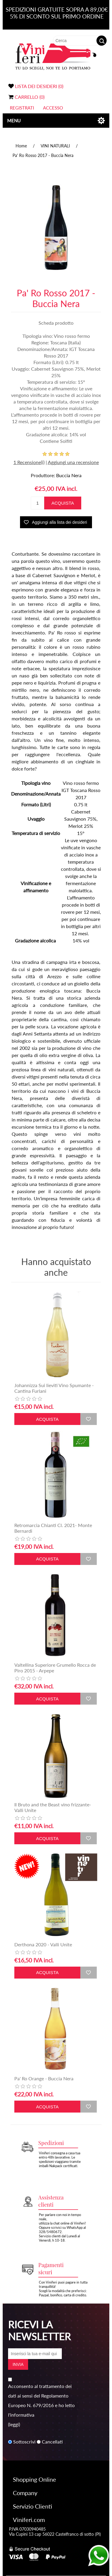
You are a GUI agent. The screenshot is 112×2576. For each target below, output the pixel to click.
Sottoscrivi (24, 2442)
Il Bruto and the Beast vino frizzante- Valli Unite (52, 1807)
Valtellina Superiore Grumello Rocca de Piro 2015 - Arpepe (55, 1667)
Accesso (53, 107)
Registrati (22, 107)
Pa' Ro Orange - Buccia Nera (43, 2078)
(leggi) (14, 2424)
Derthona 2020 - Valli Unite (43, 1944)
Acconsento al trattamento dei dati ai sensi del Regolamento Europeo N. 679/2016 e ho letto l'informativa (41, 2400)
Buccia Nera (69, 475)
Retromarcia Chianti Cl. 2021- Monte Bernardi (53, 1528)
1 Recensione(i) (29, 462)
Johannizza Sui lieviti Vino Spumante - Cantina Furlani (54, 1388)
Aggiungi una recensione (73, 462)
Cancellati (52, 2442)
